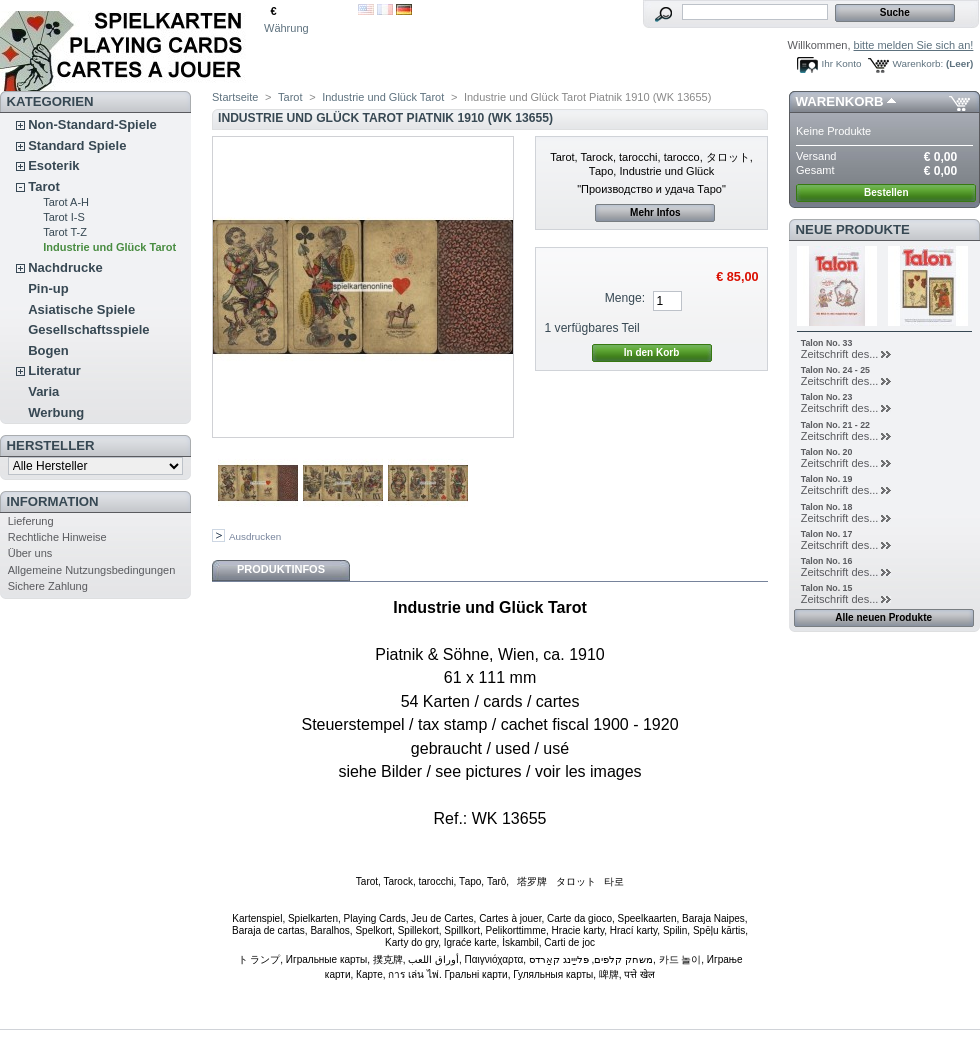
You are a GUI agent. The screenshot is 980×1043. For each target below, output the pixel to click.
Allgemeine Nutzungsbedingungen (92, 570)
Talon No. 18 (827, 507)
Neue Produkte (853, 229)
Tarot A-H (66, 202)
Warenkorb (840, 101)
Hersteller (51, 445)
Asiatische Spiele (81, 309)
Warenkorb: (918, 63)
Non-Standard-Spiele (92, 124)
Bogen (48, 350)
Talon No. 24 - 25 (835, 370)
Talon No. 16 (827, 561)
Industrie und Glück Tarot (109, 247)
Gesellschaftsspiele (88, 329)
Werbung (56, 412)
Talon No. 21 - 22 (835, 425)
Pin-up (48, 288)
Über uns (30, 553)
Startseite (235, 97)
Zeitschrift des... (840, 354)
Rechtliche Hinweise (57, 537)
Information (53, 501)
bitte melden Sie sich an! (914, 45)
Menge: (625, 298)
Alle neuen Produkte (883, 617)
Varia (43, 391)
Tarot (44, 186)
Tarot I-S (64, 217)
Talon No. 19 (827, 479)
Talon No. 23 (827, 397)
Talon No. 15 (827, 588)
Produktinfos (281, 569)
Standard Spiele (77, 145)
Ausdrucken (255, 536)
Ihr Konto (842, 63)
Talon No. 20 (827, 452)
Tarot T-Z (65, 232)
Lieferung (31, 521)
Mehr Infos (655, 212)
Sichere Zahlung (48, 586)
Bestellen (886, 192)
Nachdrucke (65, 267)
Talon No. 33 (827, 343)
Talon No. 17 (827, 534)
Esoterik (53, 165)
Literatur (54, 370)
